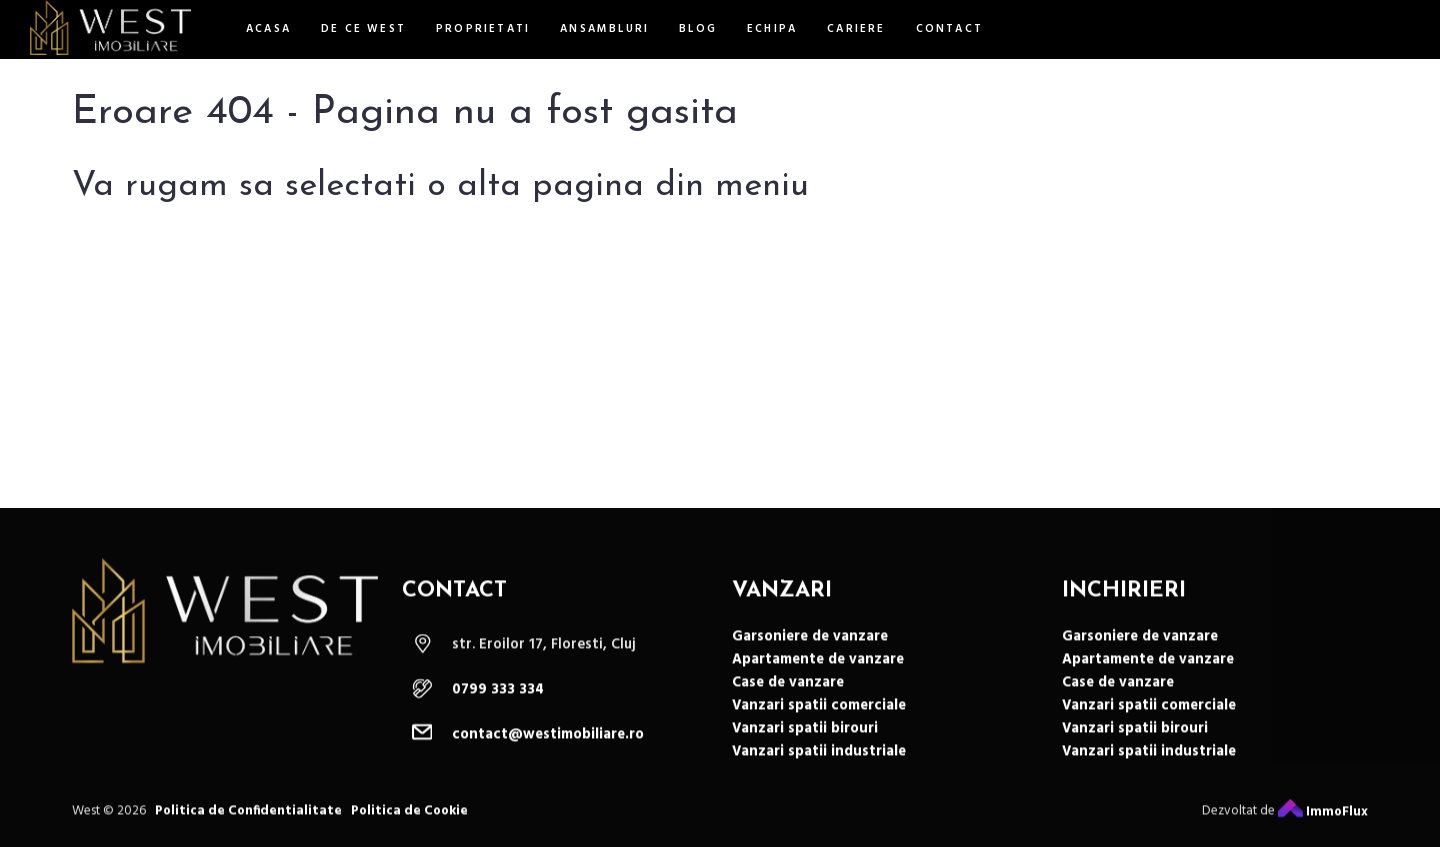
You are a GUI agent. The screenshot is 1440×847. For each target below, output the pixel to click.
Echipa (772, 29)
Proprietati (483, 29)
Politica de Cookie (409, 821)
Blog (698, 29)
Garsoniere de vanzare (810, 647)
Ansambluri (604, 29)
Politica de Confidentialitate (248, 821)
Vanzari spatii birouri (805, 739)
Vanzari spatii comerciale (819, 716)
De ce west (363, 29)
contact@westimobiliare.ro (548, 745)
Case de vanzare (788, 693)
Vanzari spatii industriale (819, 762)
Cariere (856, 29)
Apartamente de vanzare (818, 670)
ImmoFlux (1323, 822)
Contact (949, 29)
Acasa (268, 29)
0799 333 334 (498, 700)
